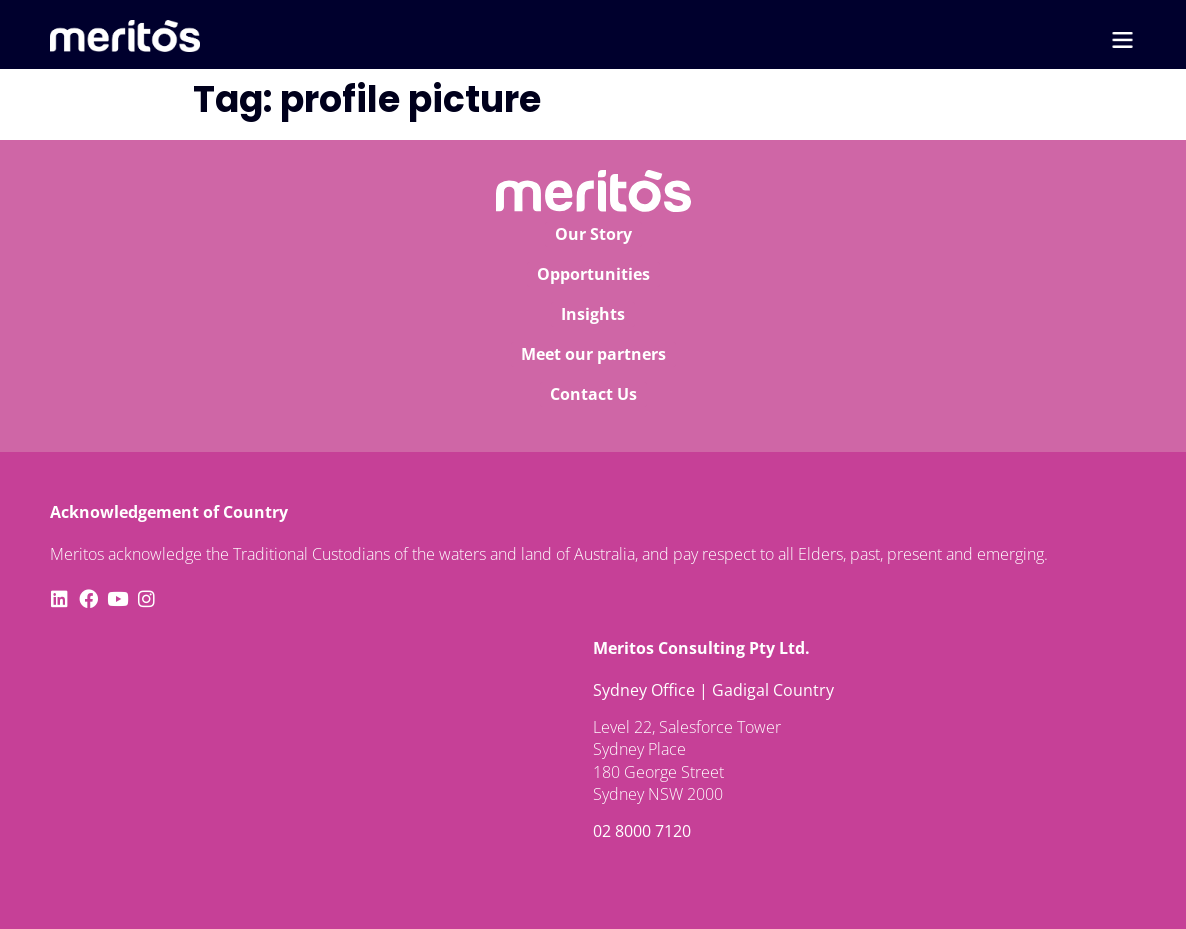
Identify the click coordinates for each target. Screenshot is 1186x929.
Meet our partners (593, 354)
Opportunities (593, 274)
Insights (593, 314)
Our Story (593, 234)
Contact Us (593, 394)
